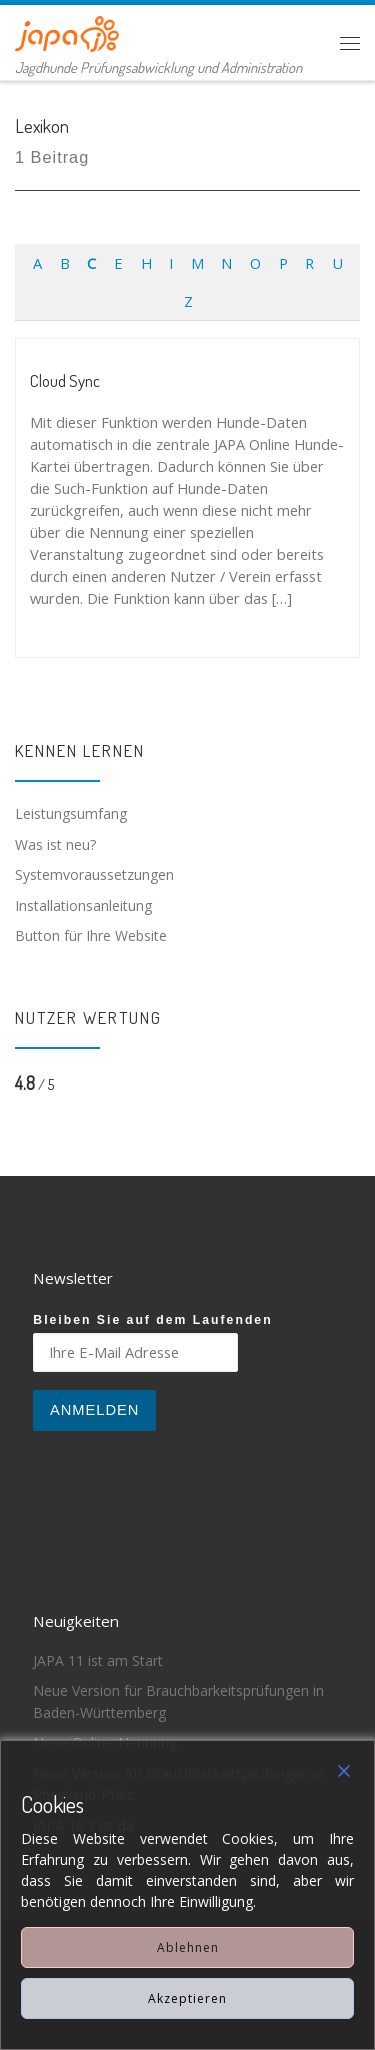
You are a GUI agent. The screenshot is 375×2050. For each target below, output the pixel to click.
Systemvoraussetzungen (94, 874)
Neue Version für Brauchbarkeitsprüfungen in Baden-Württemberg (178, 1701)
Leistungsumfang (71, 813)
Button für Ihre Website (91, 935)
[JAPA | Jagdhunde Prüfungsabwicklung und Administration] (67, 30)
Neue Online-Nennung (105, 1742)
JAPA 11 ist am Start (98, 1660)
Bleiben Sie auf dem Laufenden (152, 1320)
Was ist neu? (55, 844)
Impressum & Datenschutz (248, 1953)
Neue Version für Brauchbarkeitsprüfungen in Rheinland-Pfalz (178, 1784)
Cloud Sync (65, 380)
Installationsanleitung (83, 905)
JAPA (127, 1953)
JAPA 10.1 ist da (83, 1825)
